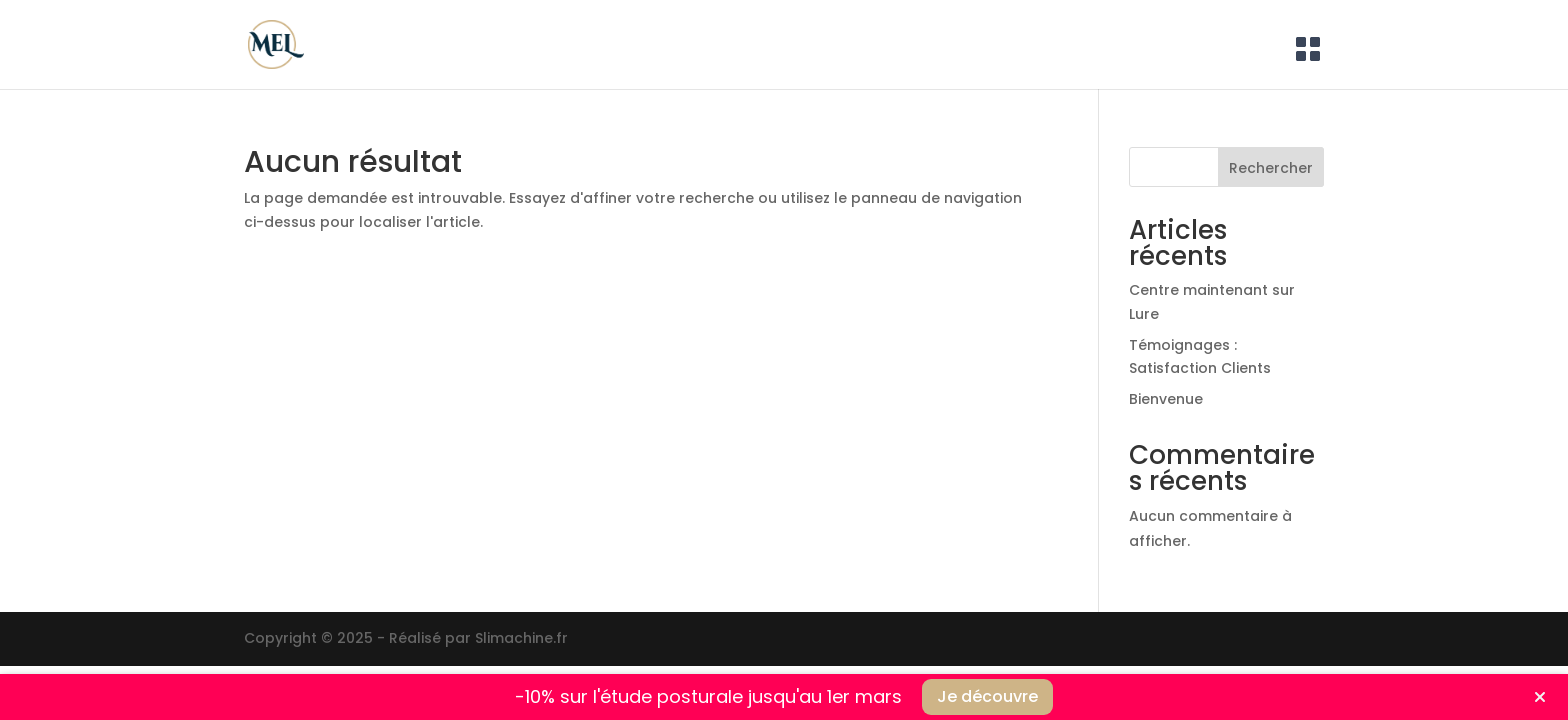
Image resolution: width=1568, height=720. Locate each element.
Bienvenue (1166, 399)
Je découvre (987, 696)
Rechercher (1271, 168)
